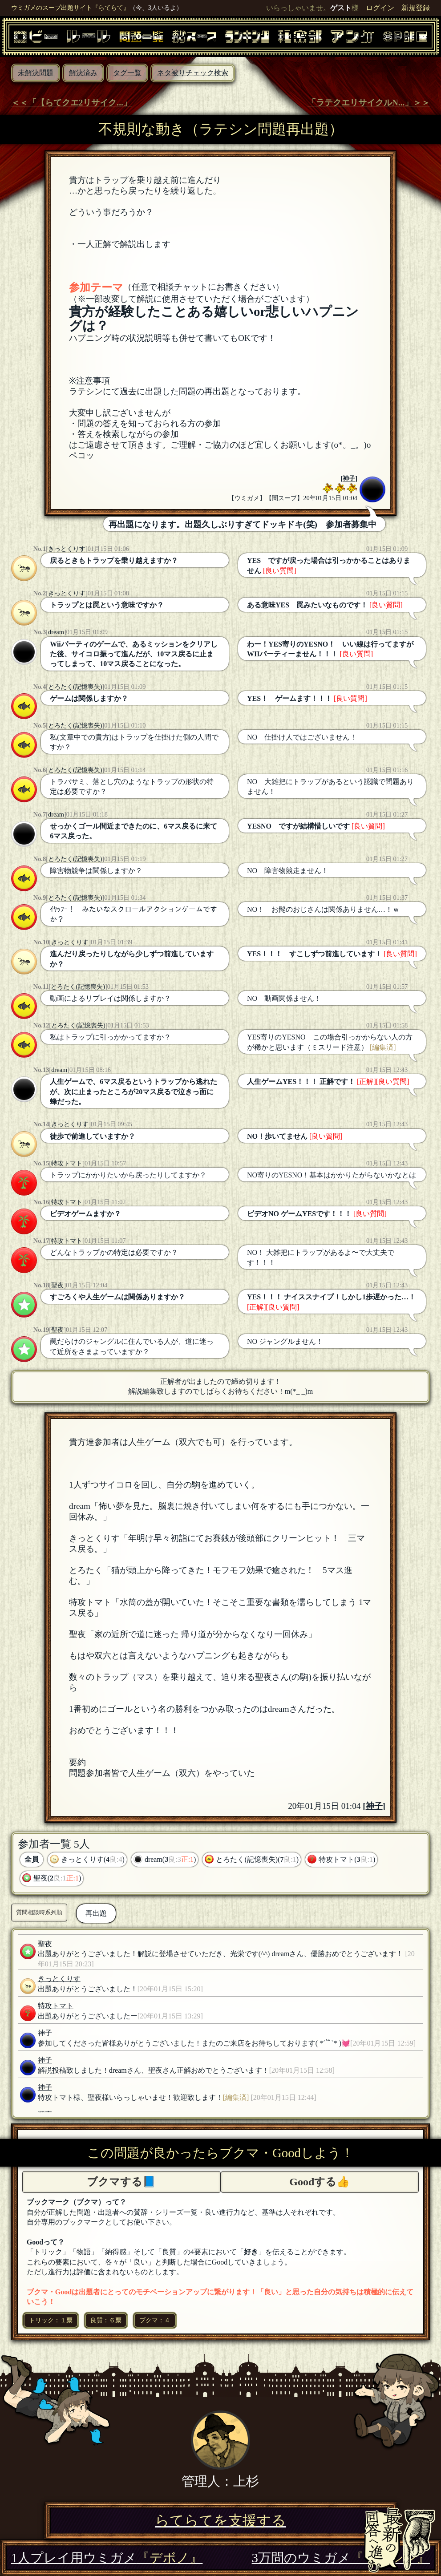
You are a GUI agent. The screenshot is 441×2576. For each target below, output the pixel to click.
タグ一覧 (127, 73)
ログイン (380, 8)
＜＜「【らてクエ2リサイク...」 (71, 102)
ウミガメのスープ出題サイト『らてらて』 (70, 7)
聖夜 (57, 1285)
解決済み (83, 73)
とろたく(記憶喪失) (75, 686)
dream (56, 631)
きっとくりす (66, 548)
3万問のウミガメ (341, 2558)
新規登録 (415, 8)
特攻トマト (66, 1163)
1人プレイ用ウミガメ (106, 2558)
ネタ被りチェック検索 (192, 73)
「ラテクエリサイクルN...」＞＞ (368, 102)
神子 (349, 478)
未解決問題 (35, 73)
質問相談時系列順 (39, 1912)
